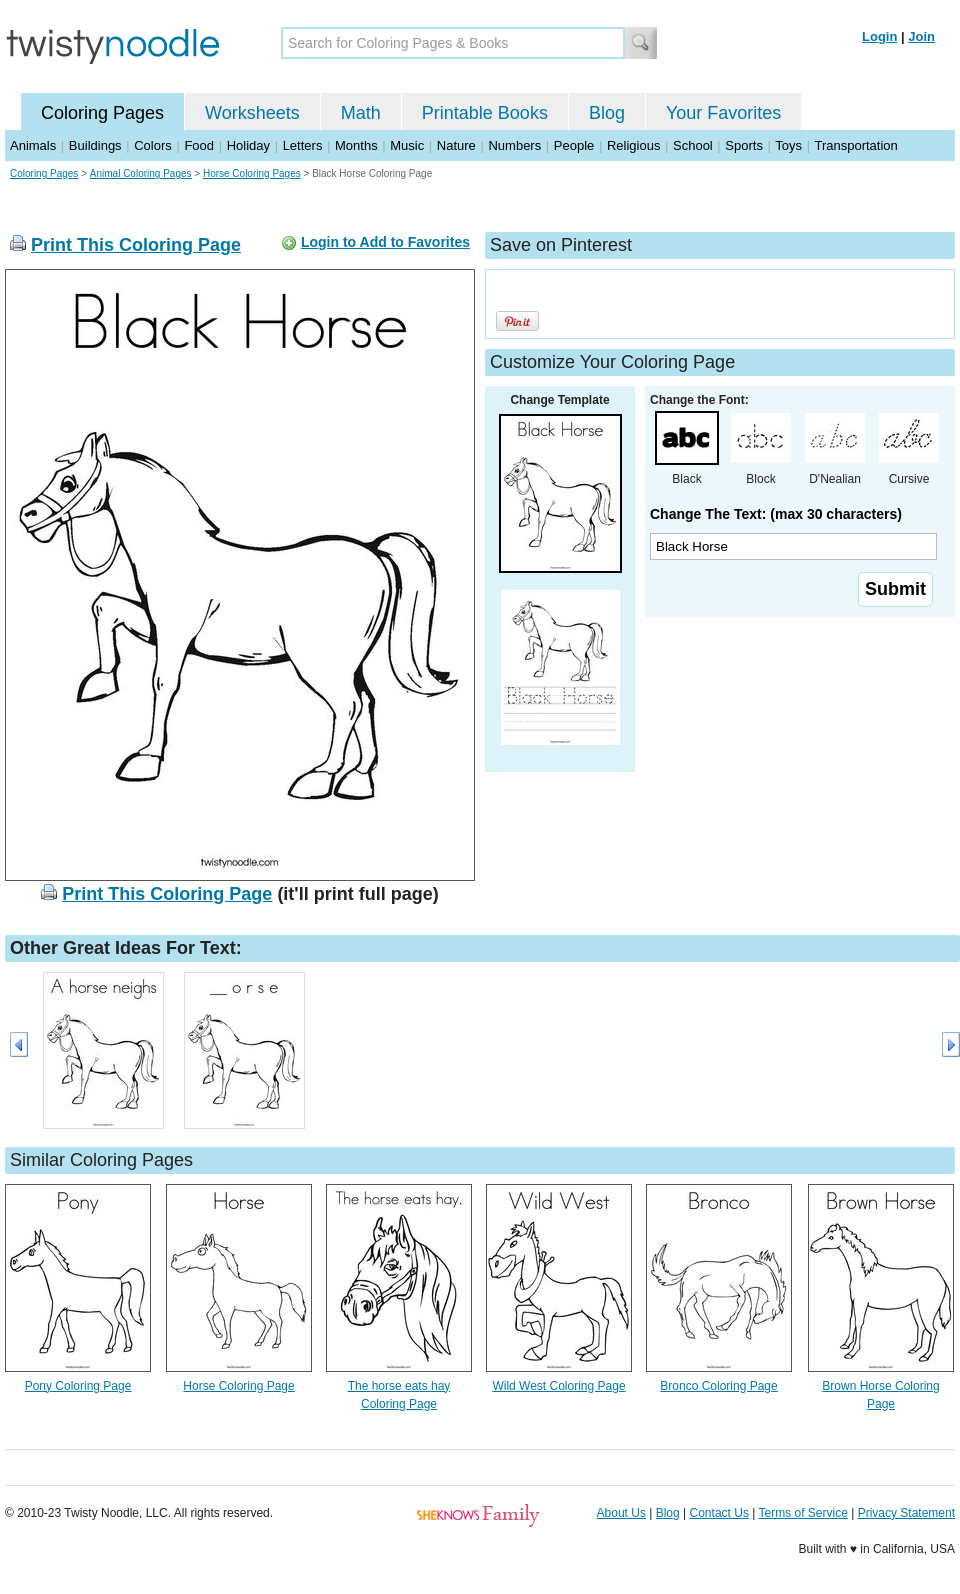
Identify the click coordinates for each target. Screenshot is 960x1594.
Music (407, 145)
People (574, 145)
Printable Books (485, 113)
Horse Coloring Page (238, 1386)
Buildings (95, 145)
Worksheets (252, 113)
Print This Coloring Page (136, 245)
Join (921, 36)
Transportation (855, 145)
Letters (303, 145)
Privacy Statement (906, 1513)
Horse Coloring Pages (252, 173)
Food (199, 145)
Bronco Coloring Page (718, 1386)
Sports (744, 145)
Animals (33, 145)
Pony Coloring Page (78, 1386)
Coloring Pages (102, 113)
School (693, 145)
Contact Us (719, 1513)
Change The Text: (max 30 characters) (776, 514)
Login (879, 36)
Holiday (248, 145)
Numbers (514, 145)
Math (361, 113)
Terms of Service (802, 1513)
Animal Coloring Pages (141, 173)
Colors (153, 145)
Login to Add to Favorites (385, 242)
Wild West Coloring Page (558, 1386)
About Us (621, 1513)
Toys (788, 145)
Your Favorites (723, 113)
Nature (456, 145)
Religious (633, 145)
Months (356, 145)
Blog (607, 113)
